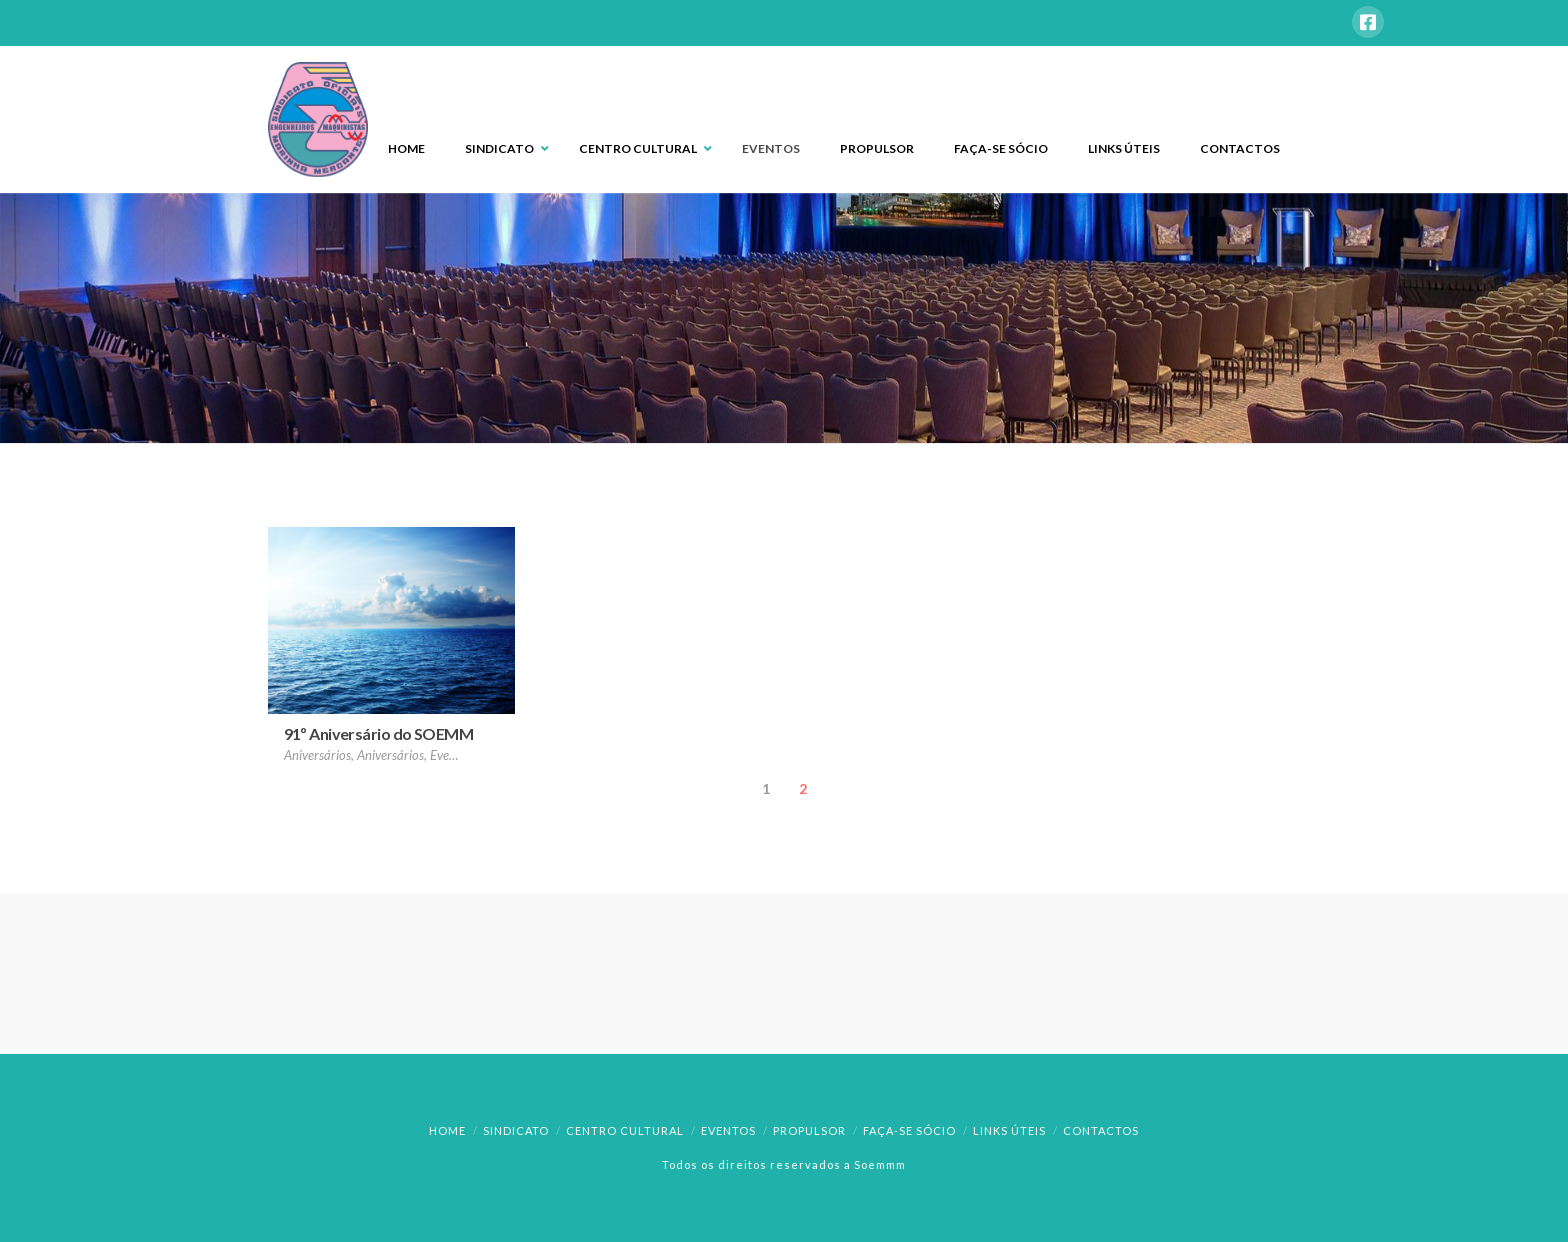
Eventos (728, 1130)
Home (447, 1130)
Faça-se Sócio (909, 1130)
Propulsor (809, 1130)
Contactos (1101, 1130)
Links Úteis (1009, 1130)
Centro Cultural (625, 1130)
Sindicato (516, 1130)
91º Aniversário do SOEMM (379, 733)
